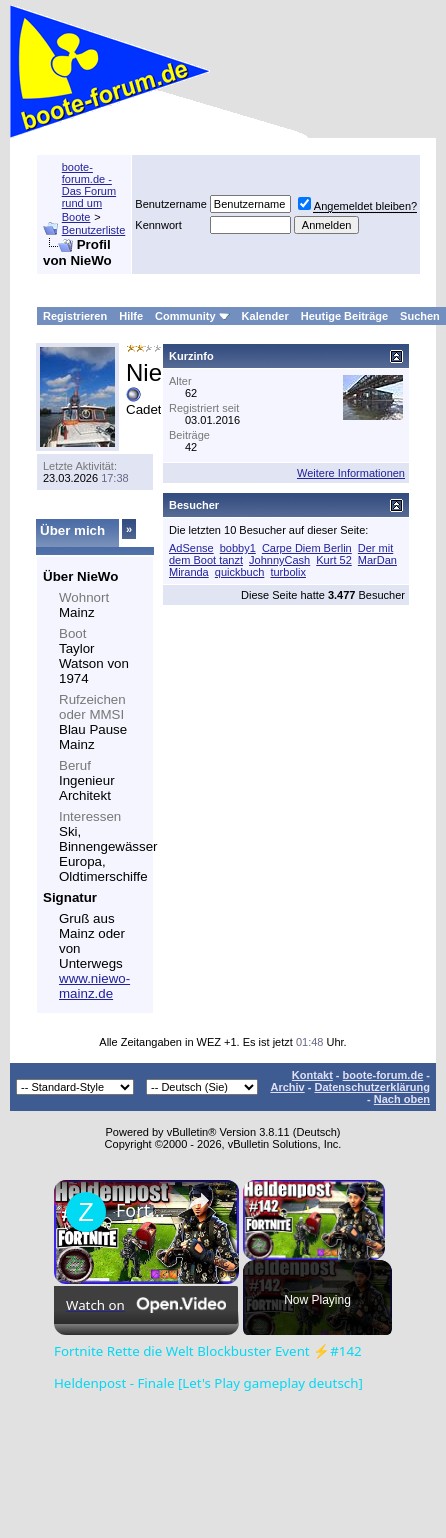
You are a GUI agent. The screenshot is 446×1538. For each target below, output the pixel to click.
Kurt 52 (333, 560)
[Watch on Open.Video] (146, 1305)
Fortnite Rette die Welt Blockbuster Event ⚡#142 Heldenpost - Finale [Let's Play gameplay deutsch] (143, 1210)
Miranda (189, 572)
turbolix (287, 572)
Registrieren (75, 316)
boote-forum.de (383, 1075)
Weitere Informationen (351, 473)
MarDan (377, 560)
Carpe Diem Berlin (307, 548)
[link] (86, 1212)
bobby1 (238, 548)
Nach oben (402, 1099)
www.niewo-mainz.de (94, 986)
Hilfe (131, 316)
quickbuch (240, 572)
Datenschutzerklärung (372, 1087)
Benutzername (171, 204)
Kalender (265, 316)
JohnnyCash (279, 560)
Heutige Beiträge (344, 316)
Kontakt (312, 1075)
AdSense (191, 548)
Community (192, 316)
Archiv (287, 1087)
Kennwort (158, 225)
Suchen (420, 316)
